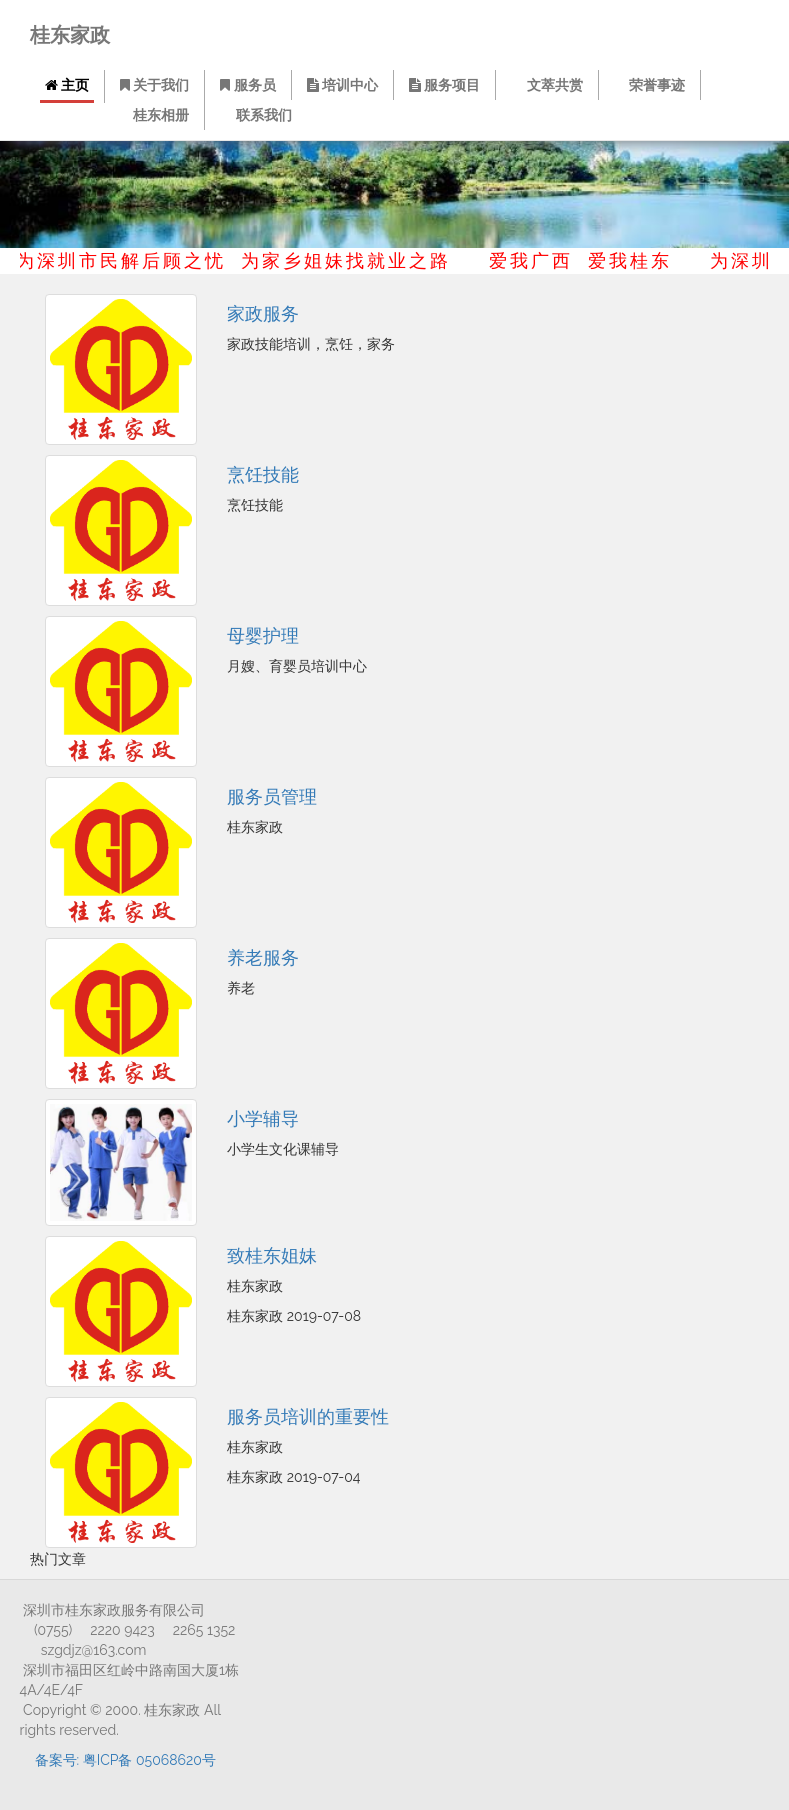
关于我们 (154, 85)
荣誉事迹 (651, 85)
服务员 (248, 85)
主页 (67, 85)
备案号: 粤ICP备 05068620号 (125, 1760)
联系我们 (257, 115)
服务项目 (446, 85)
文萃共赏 (549, 85)
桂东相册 (156, 115)
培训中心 (344, 85)
